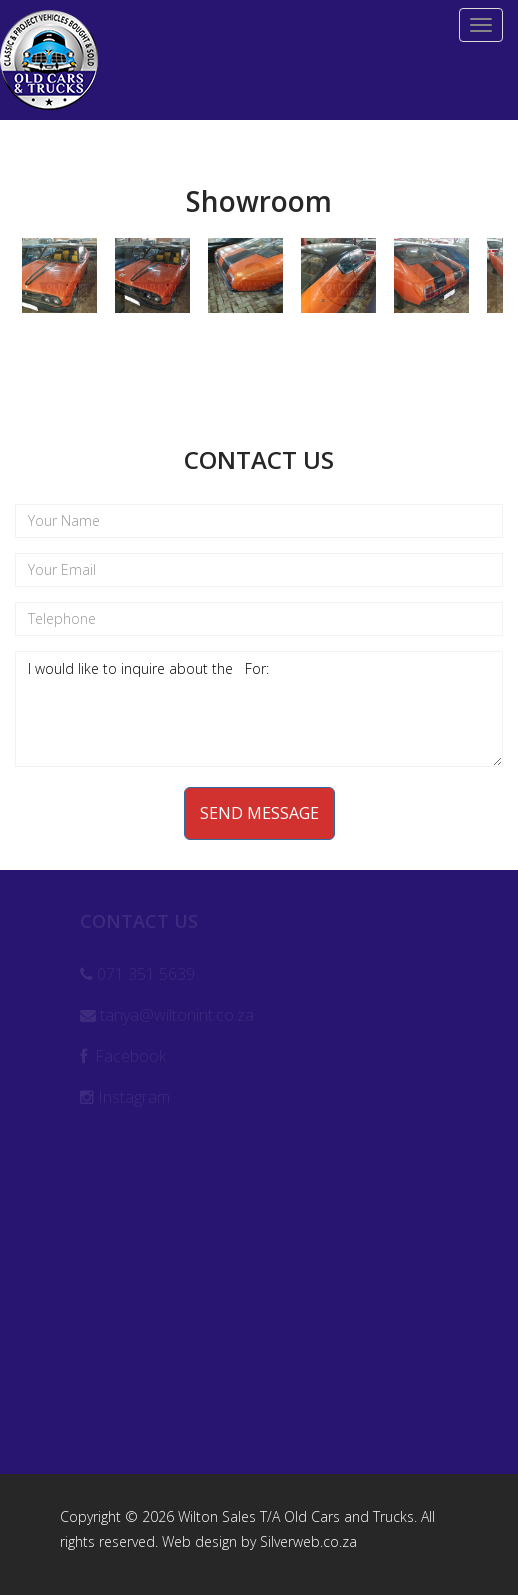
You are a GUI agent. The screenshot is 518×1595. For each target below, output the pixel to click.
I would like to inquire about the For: (259, 709)
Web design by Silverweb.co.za (259, 1541)
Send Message (259, 813)
